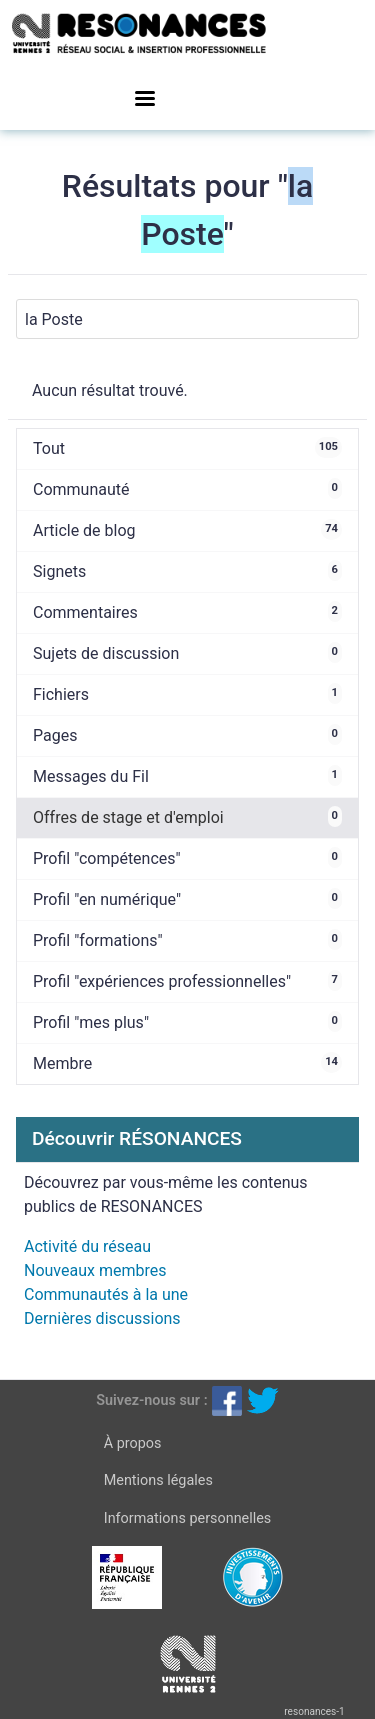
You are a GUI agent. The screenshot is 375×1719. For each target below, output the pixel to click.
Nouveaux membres (95, 1270)
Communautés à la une (106, 1294)
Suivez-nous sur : (151, 1400)
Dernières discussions (102, 1318)
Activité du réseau (87, 1246)
